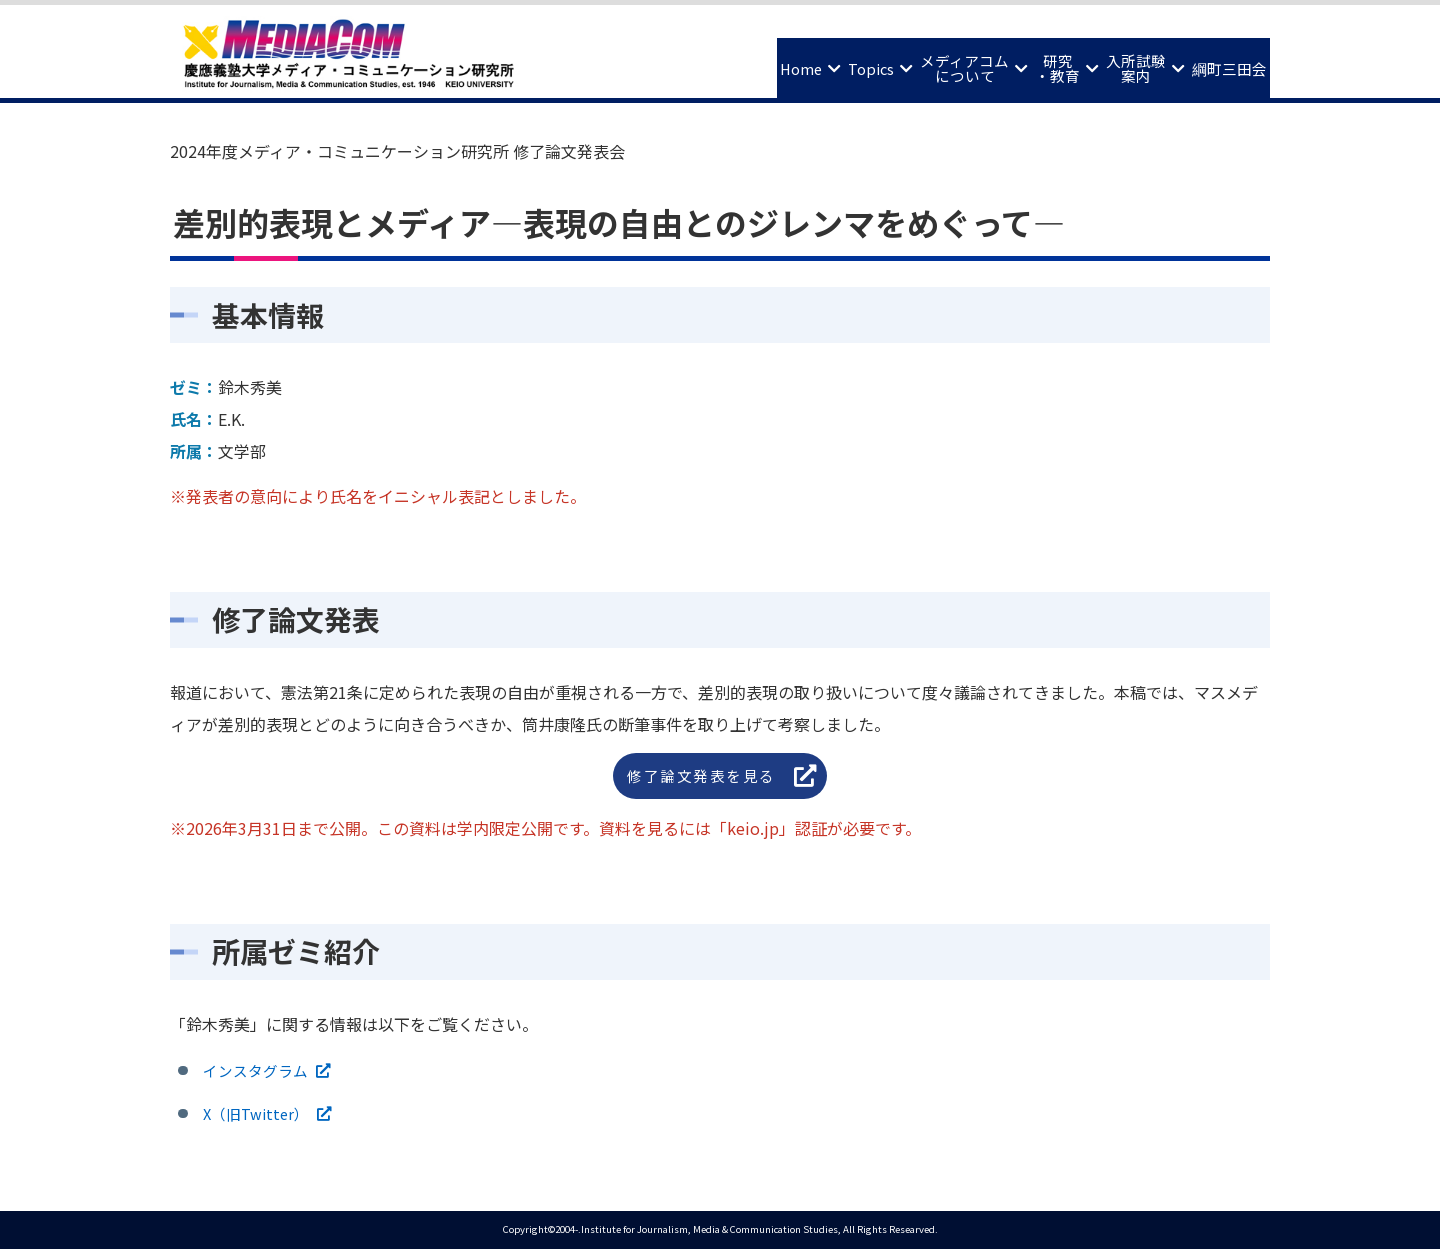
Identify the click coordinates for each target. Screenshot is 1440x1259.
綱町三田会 (1219, 62)
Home (677, 62)
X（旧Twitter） (261, 1121)
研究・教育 (1002, 62)
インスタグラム (260, 1075)
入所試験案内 (1102, 62)
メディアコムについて (886, 62)
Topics (769, 62)
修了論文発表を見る (704, 777)
